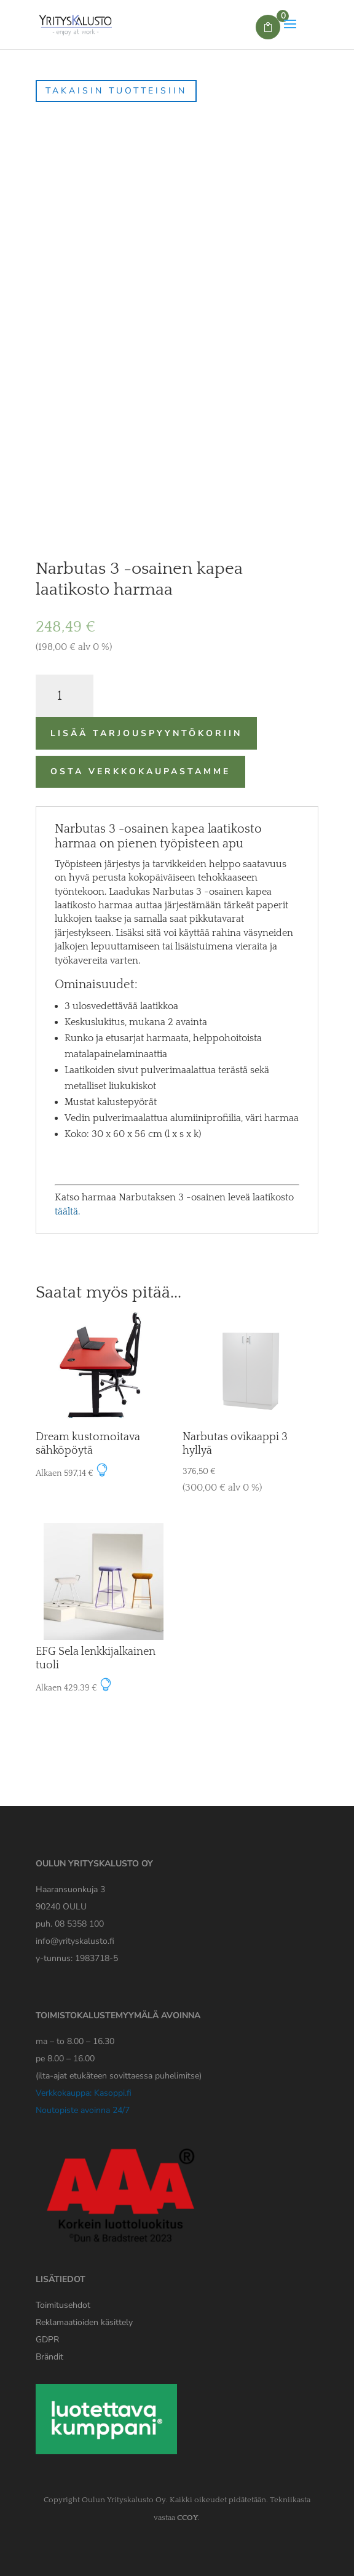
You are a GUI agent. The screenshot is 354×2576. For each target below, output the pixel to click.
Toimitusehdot (63, 2305)
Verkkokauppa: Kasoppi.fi (84, 2093)
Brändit (49, 2357)
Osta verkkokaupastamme (140, 771)
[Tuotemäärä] (65, 696)
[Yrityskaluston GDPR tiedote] (47, 2339)
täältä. (67, 1211)
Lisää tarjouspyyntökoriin (146, 733)
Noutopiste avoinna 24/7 (83, 2110)
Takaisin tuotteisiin (116, 91)
